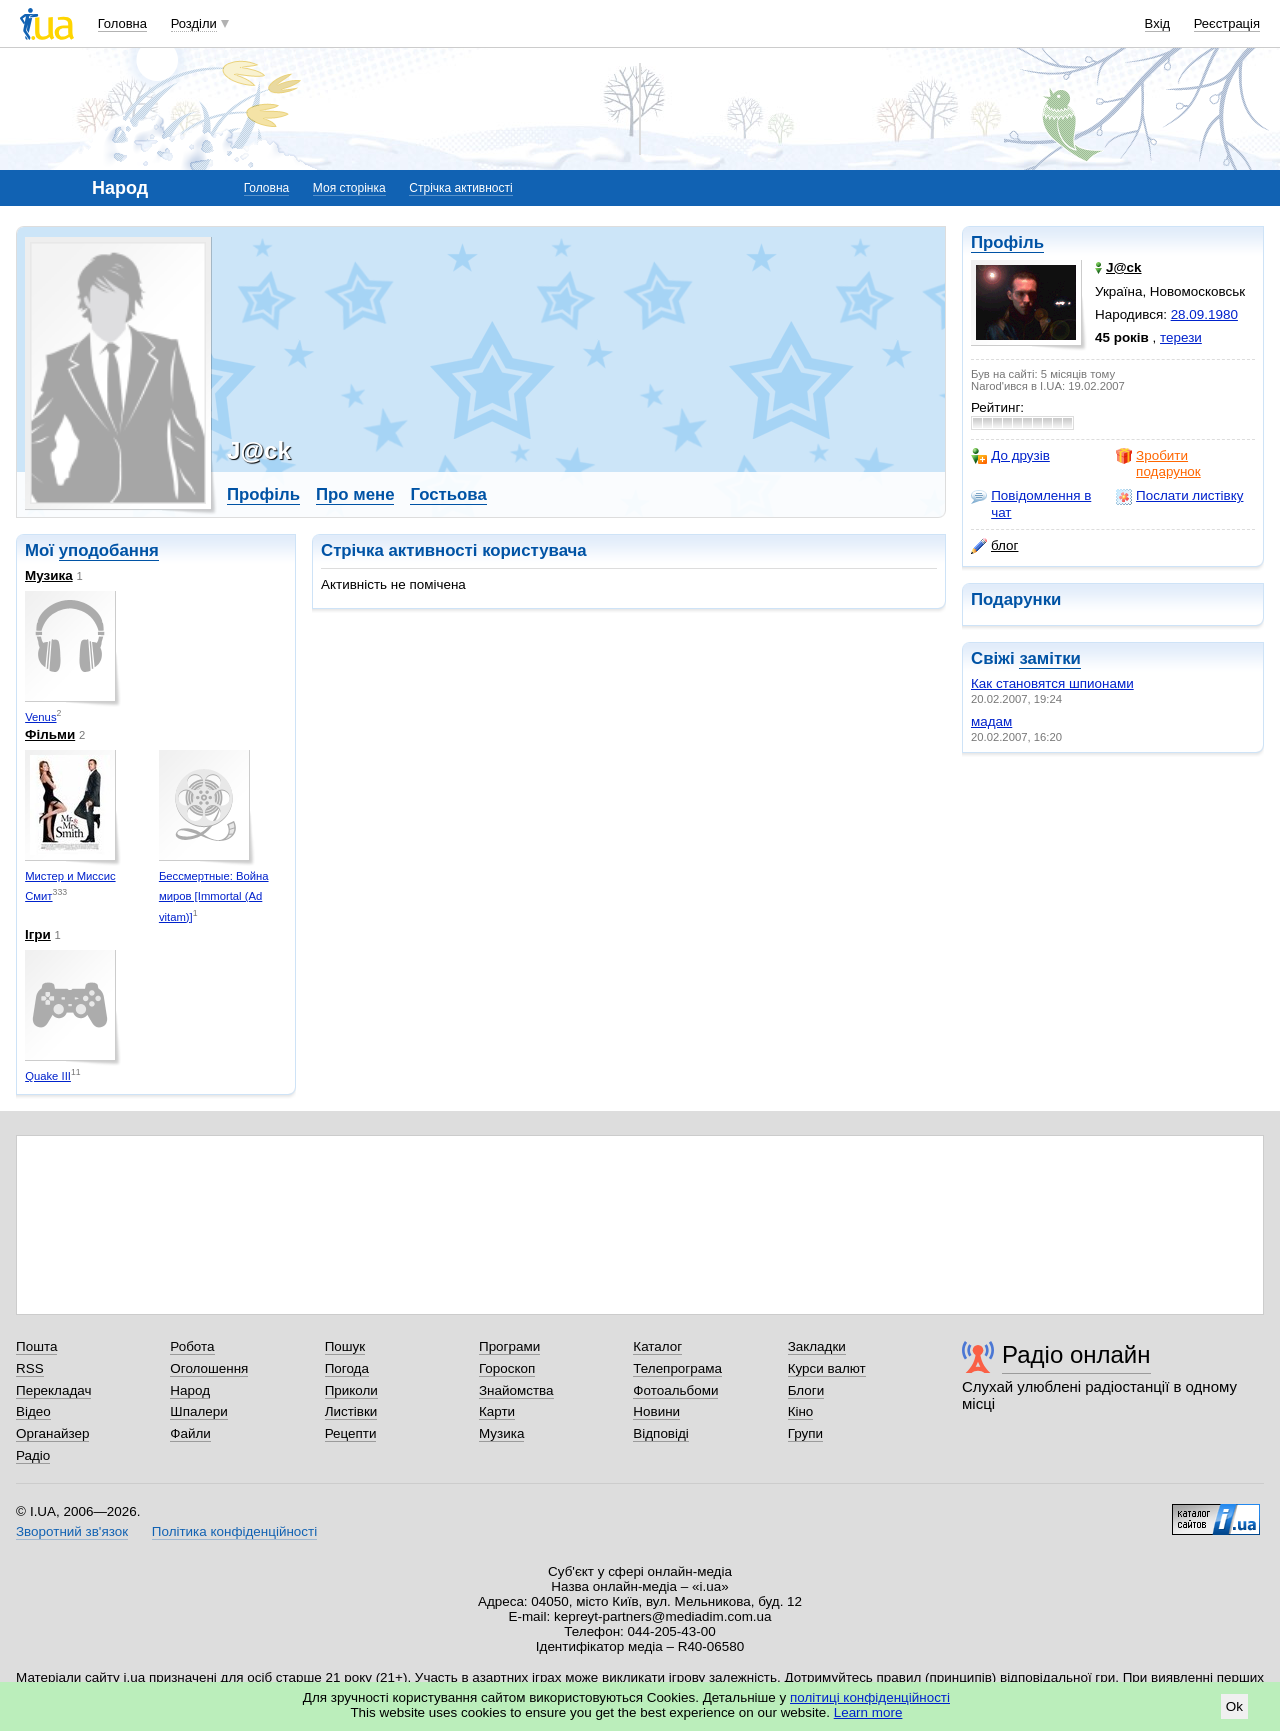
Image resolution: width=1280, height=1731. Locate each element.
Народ (190, 1390)
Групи (805, 1433)
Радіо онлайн (1076, 1354)
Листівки (351, 1411)
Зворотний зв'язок (72, 1531)
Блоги (806, 1390)
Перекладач (53, 1390)
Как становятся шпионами (1052, 683)
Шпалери (198, 1411)
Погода (347, 1368)
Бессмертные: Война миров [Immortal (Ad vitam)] (214, 896)
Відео (33, 1411)
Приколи (351, 1390)
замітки (1050, 658)
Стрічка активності (460, 188)
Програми (509, 1346)
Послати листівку (1179, 496)
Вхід (1158, 23)
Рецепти (351, 1433)
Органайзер (52, 1433)
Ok (1234, 1706)
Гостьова (448, 494)
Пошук (345, 1346)
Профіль (1007, 242)
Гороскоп (507, 1368)
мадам (991, 721)
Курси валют (827, 1368)
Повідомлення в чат (1031, 503)
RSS (30, 1368)
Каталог (657, 1346)
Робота (192, 1346)
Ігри (38, 934)
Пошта (36, 1346)
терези (1181, 337)
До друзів (1010, 456)
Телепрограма (677, 1368)
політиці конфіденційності (870, 1697)
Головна (122, 23)
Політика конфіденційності (234, 1531)
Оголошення (209, 1368)
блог (994, 546)
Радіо (33, 1455)
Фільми (50, 734)
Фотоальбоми (675, 1390)
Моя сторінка (349, 188)
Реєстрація (1227, 23)
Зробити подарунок (1158, 463)
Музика (49, 575)
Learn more (868, 1712)
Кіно (801, 1411)
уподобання (109, 550)
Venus (40, 717)
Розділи (194, 23)
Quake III (48, 1076)
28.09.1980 (1204, 314)
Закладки (817, 1346)
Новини (656, 1411)
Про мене (355, 494)
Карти (497, 1411)
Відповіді (661, 1433)
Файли (190, 1433)
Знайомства (516, 1390)
